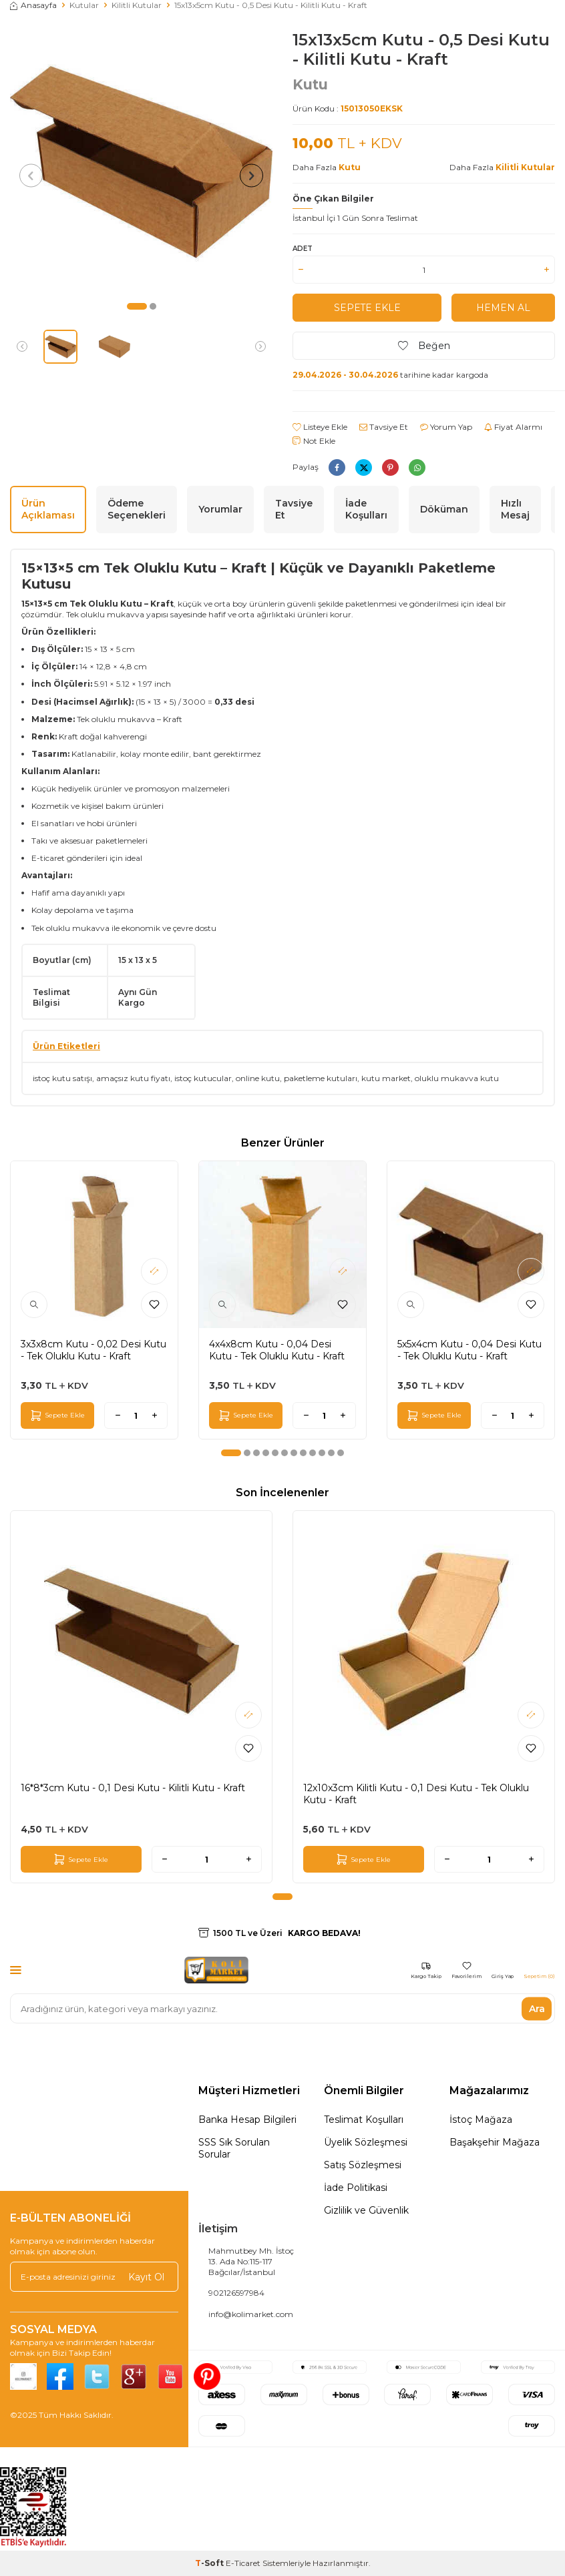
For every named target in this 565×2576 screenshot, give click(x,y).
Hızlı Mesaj (515, 509)
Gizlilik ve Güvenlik (366, 2210)
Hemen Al (503, 308)
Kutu (310, 84)
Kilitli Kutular (137, 5)
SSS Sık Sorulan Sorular (234, 2148)
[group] (141, 162)
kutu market (386, 1078)
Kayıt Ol (146, 2276)
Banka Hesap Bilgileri (247, 2120)
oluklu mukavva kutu (457, 1078)
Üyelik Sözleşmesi (365, 2142)
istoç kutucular (203, 1078)
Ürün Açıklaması (48, 509)
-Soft (210, 2563)
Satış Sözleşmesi (362, 2165)
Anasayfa (33, 5)
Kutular (84, 5)
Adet (303, 248)
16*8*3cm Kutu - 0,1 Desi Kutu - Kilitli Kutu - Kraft (133, 1788)
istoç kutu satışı (62, 1078)
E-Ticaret (243, 2563)
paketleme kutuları (320, 1078)
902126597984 (236, 2293)
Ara (537, 2008)
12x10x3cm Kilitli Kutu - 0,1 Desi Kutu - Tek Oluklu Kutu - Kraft (416, 1794)
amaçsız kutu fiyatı (133, 1078)
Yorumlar (220, 509)
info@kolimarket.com (250, 2314)
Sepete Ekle (367, 308)
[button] (137, 306)
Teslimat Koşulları (363, 2120)
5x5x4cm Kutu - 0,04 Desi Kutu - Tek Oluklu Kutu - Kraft (469, 1350)
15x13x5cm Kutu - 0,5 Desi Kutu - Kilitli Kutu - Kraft (270, 5)
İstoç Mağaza (480, 2120)
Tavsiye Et (383, 427)
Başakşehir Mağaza (494, 2142)
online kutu (258, 1078)
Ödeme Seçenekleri (137, 509)
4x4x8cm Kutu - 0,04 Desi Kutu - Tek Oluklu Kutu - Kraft (277, 1350)
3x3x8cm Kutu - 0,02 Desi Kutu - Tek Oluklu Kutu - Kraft (93, 1350)
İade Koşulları (366, 509)
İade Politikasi (355, 2188)
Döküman (444, 509)
